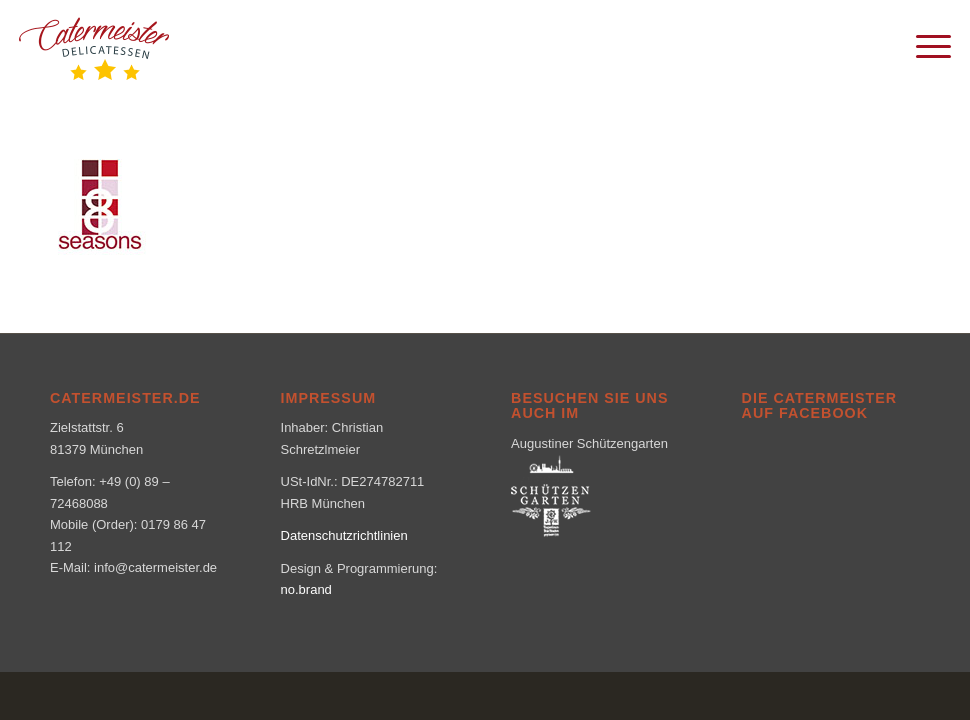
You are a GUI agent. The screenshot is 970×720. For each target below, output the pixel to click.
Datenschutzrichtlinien (344, 535)
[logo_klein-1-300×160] (94, 45)
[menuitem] (923, 45)
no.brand (306, 589)
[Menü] (923, 45)
